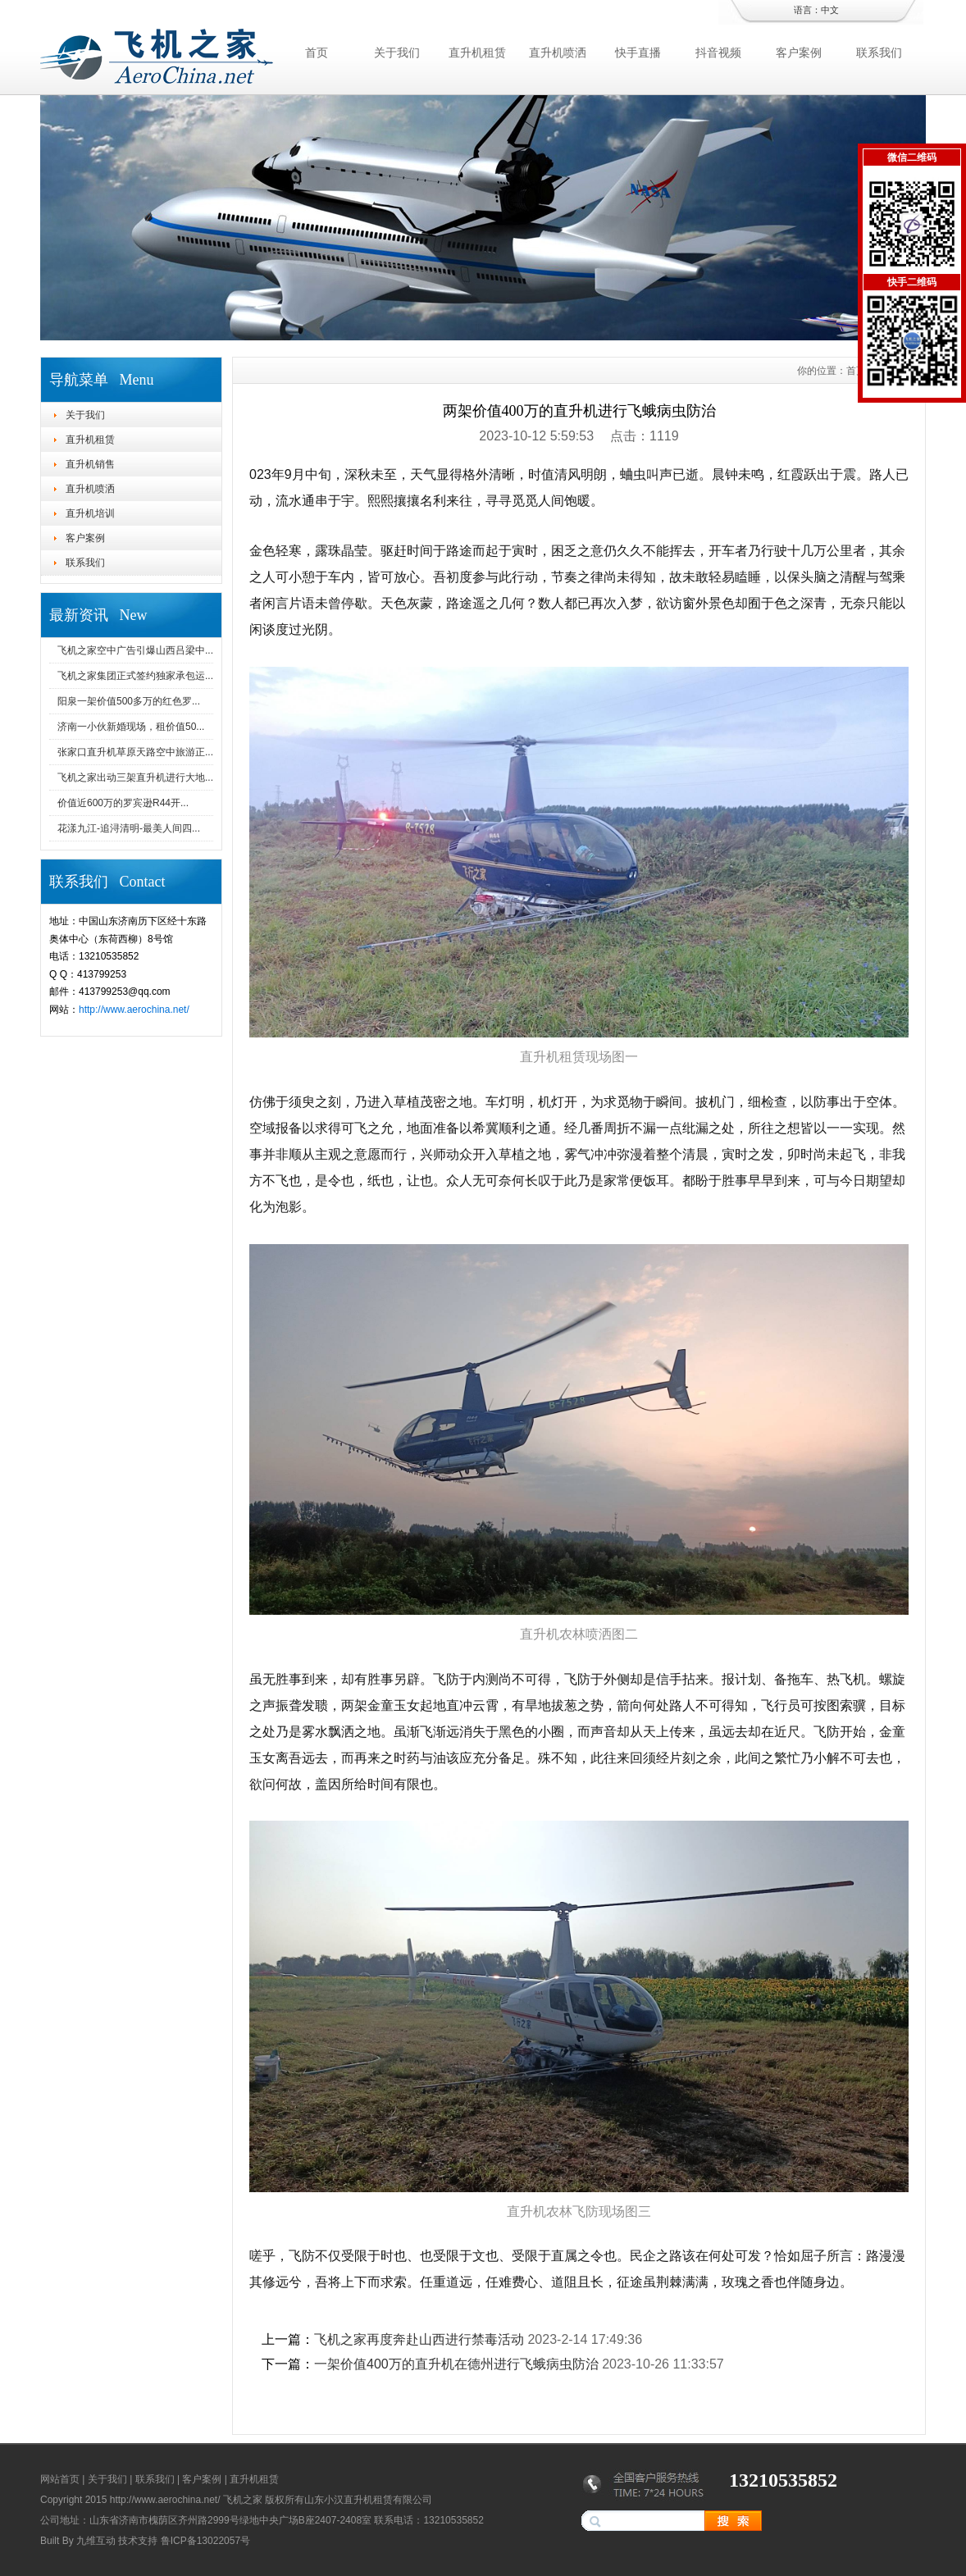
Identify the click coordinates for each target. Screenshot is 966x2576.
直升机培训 (90, 513)
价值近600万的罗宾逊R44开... (123, 803)
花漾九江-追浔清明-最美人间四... (128, 828)
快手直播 (638, 52)
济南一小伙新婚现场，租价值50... (130, 726)
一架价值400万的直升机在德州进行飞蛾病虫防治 (456, 2364)
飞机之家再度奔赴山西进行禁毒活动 (419, 2339)
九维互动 (96, 2540)
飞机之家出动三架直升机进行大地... (135, 777)
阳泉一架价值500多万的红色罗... (128, 701)
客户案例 (799, 52)
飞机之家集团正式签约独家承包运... (135, 676)
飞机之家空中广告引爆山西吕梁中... (135, 650)
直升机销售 (90, 464)
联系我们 (879, 52)
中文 (830, 10)
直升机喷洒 (557, 52)
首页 (316, 52)
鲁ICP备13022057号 (205, 2540)
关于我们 (397, 52)
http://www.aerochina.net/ (134, 1009)
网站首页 (60, 2479)
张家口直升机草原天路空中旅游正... (135, 752)
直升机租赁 (477, 52)
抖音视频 (718, 52)
